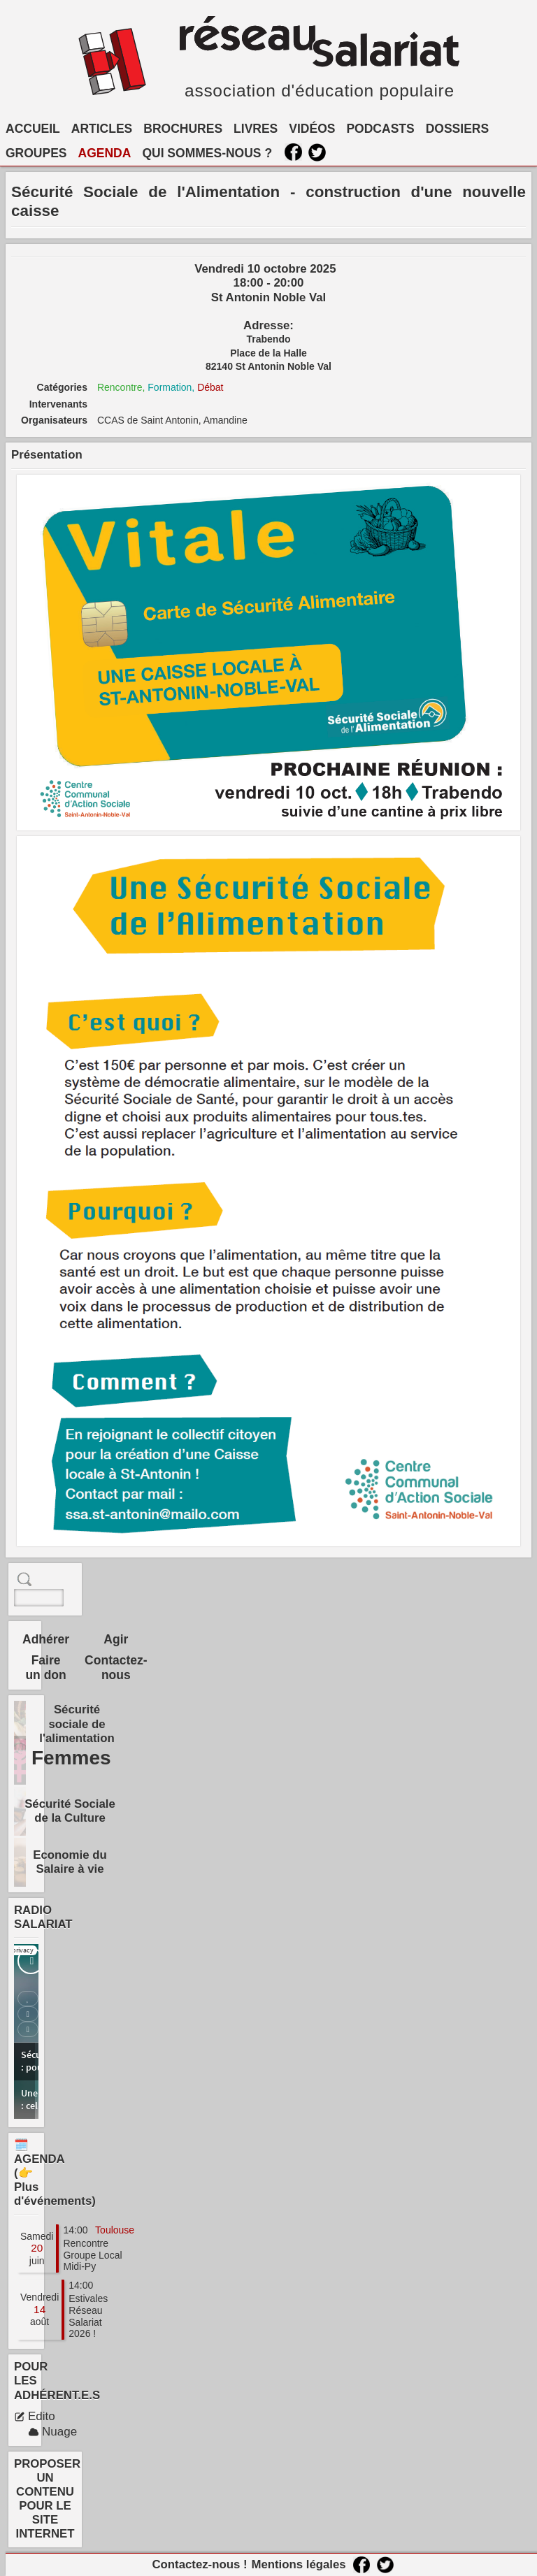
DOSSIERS (457, 129)
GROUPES (36, 153)
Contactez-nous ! (199, 2564)
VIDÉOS (312, 129)
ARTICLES (102, 129)
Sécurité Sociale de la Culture (69, 1811)
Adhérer (45, 1639)
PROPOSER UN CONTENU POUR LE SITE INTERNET (47, 2499)
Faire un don (45, 1667)
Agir (115, 1639)
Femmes (71, 1758)
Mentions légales (298, 2564)
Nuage (52, 2431)
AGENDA (104, 153)
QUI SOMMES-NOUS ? (207, 153)
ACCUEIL (33, 129)
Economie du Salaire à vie (69, 1862)
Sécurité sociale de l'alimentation (77, 1723)
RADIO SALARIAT (43, 1917)
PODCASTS (380, 129)
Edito (34, 2416)
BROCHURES (182, 129)
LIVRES (256, 129)
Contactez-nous (116, 1667)
